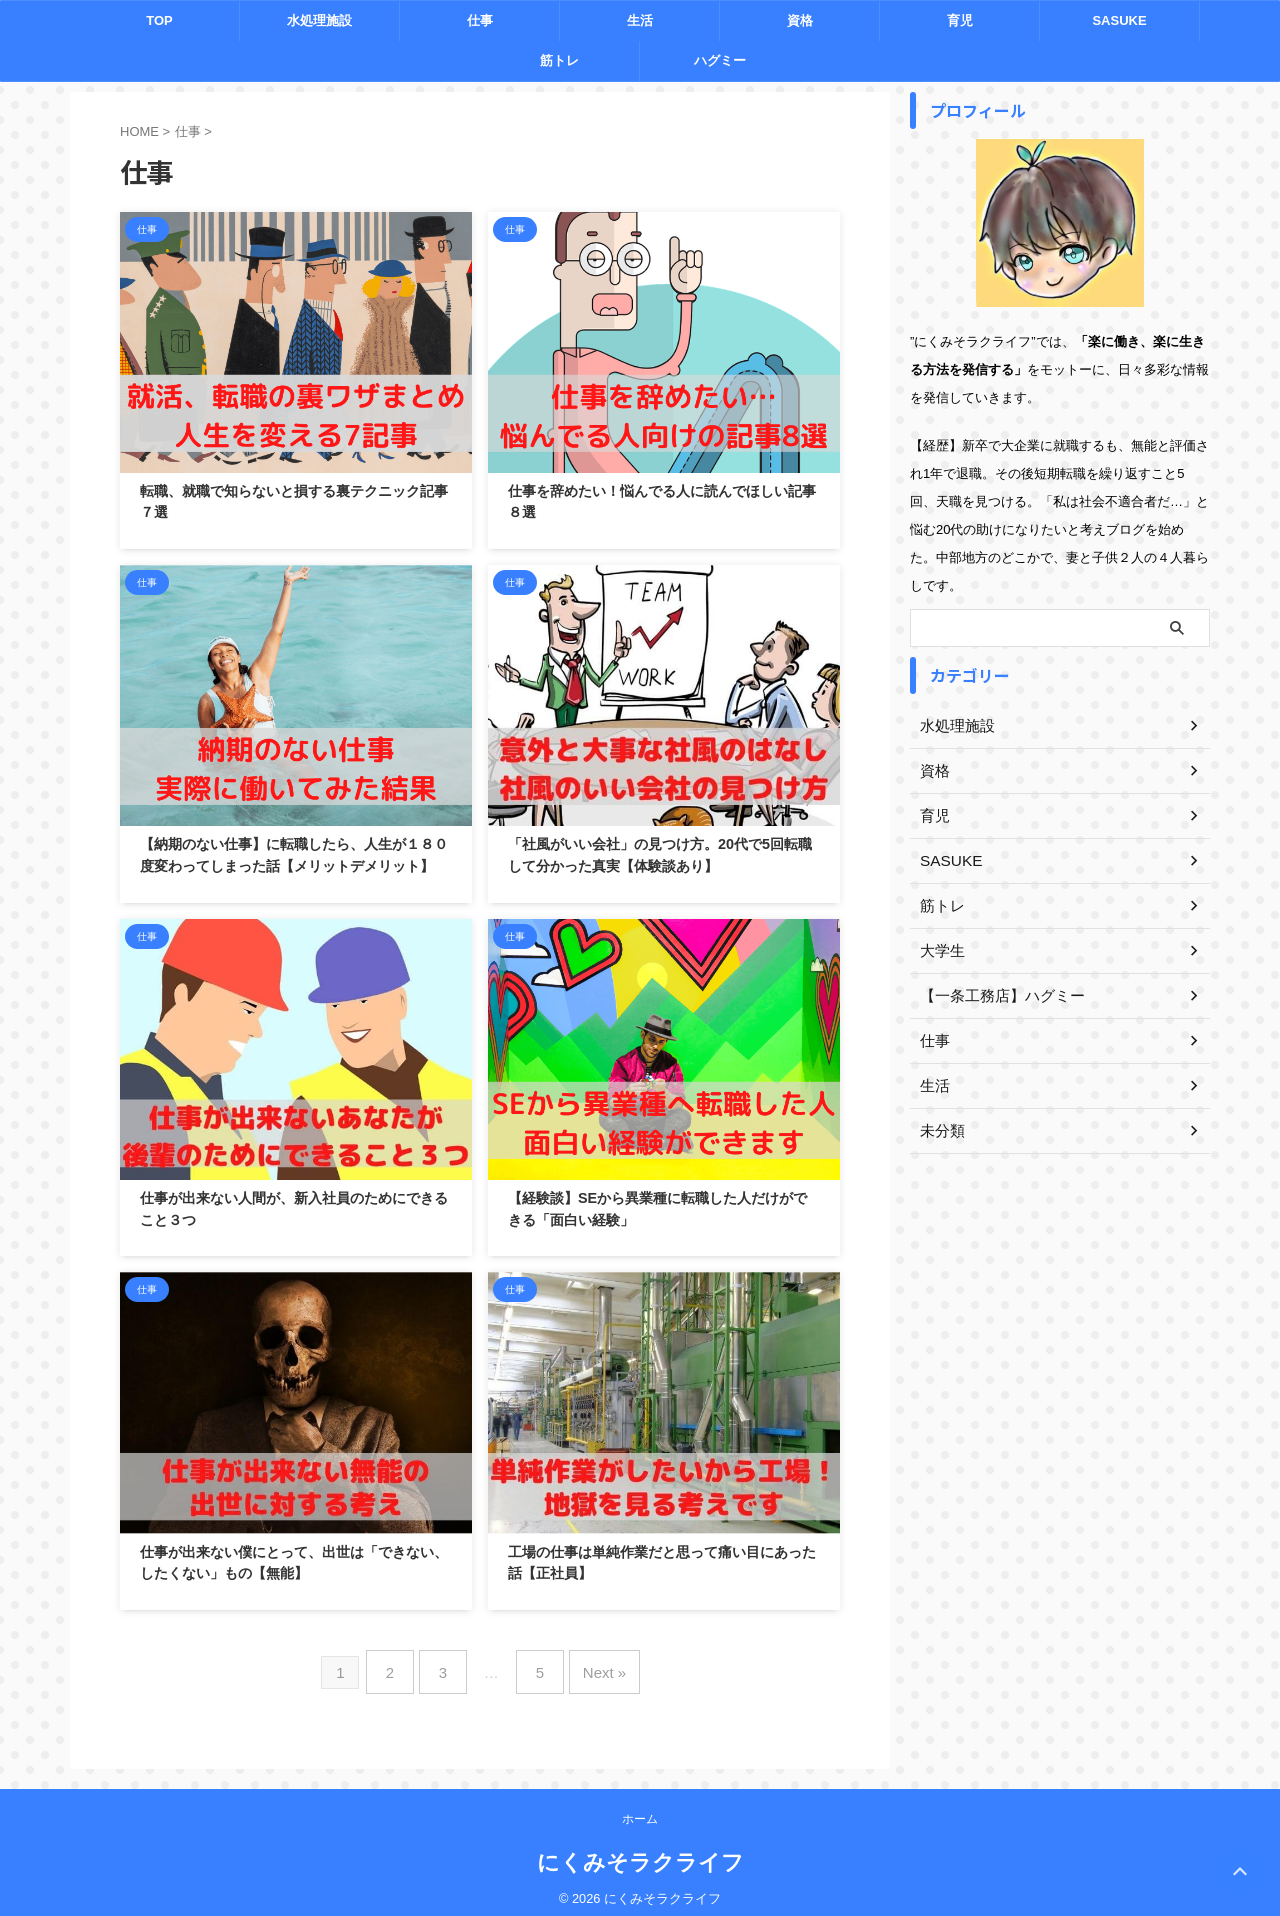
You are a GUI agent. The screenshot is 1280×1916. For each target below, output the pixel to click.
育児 (960, 20)
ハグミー (720, 60)
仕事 (480, 20)
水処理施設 (319, 20)
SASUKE (1119, 20)
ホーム (640, 1808)
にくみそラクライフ (640, 1851)
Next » (593, 1666)
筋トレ (559, 60)
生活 (640, 20)
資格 (800, 20)
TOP (159, 20)
